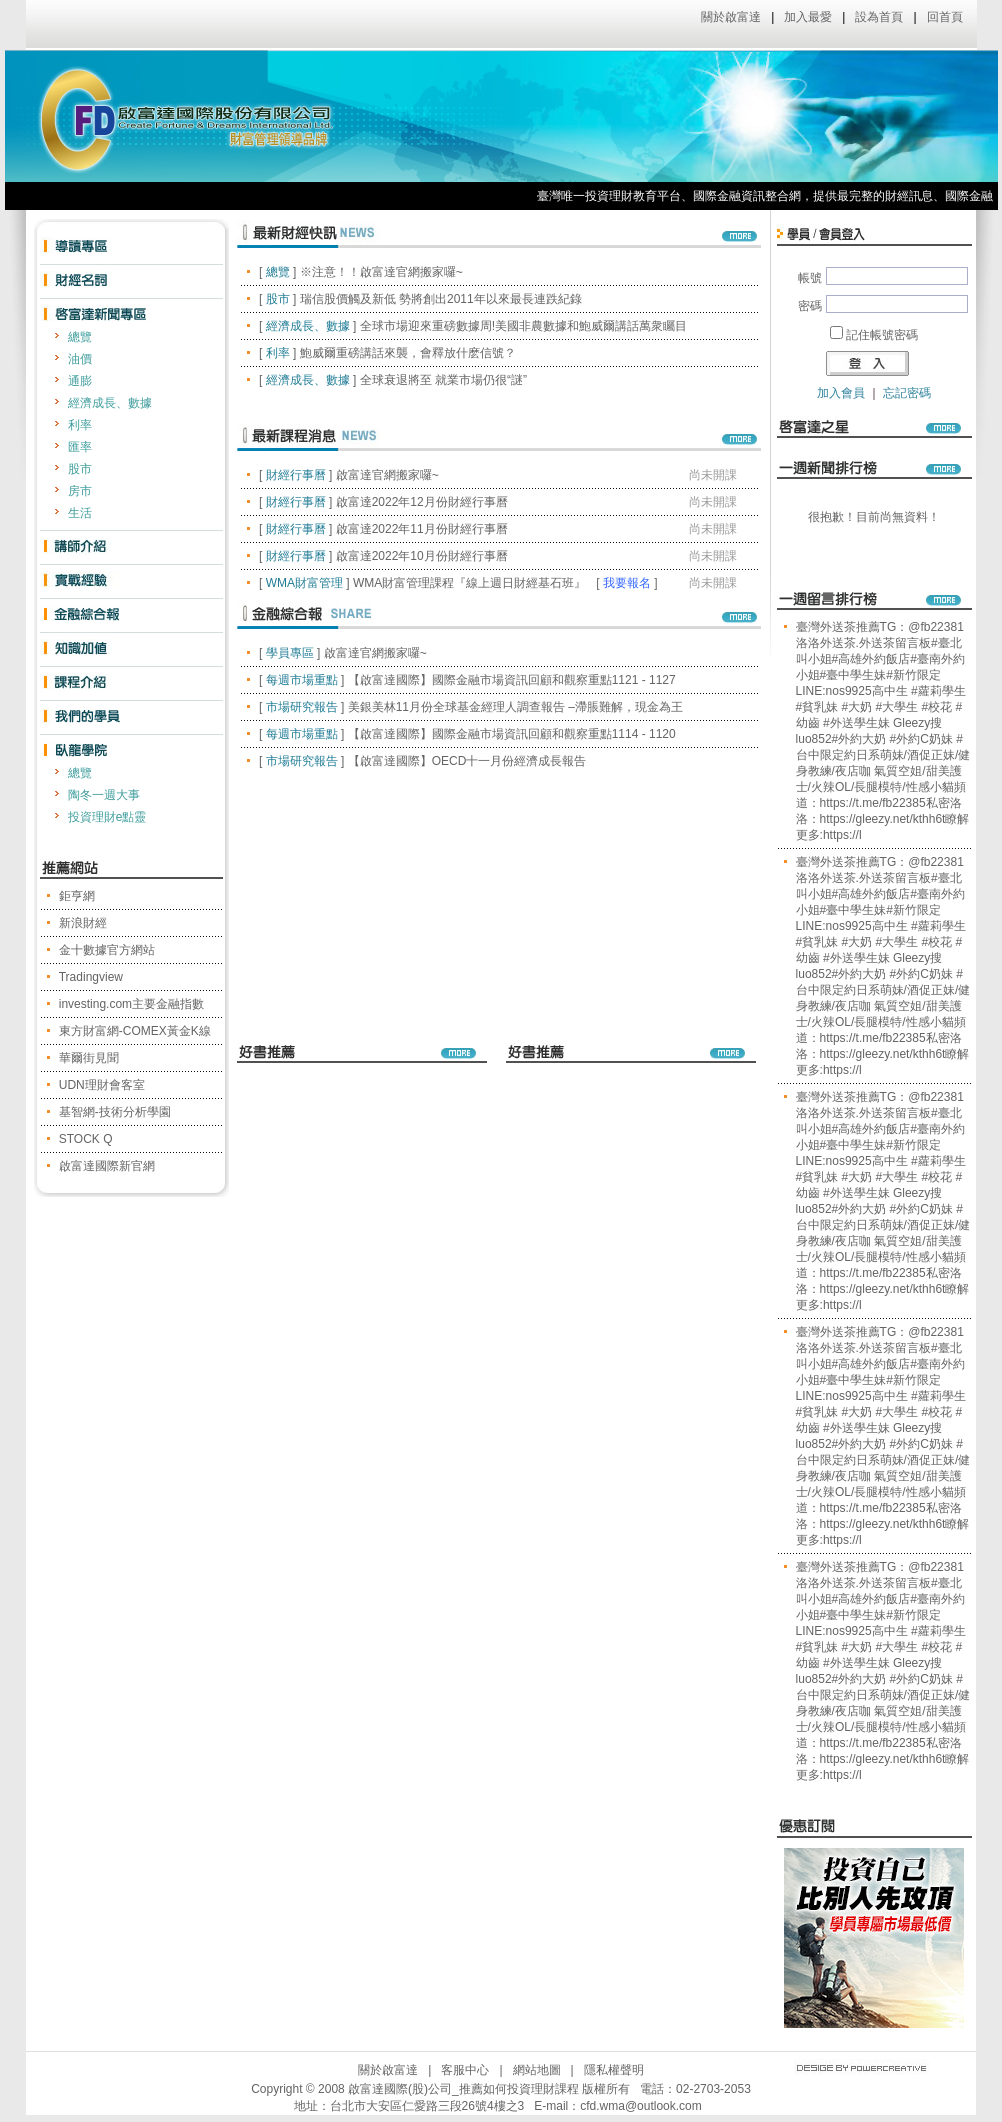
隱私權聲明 (614, 2070)
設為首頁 (879, 17)
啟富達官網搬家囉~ (387, 475)
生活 (80, 513)
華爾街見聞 (89, 1058)
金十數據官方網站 (107, 950)
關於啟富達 (731, 17)
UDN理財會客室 (102, 1085)
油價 (80, 359)
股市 (80, 469)
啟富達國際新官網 (107, 1166)
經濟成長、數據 (110, 403)
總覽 (80, 337)
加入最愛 (808, 17)
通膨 (80, 381)
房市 (80, 491)
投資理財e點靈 (107, 817)
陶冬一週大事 (104, 795)
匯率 (80, 447)
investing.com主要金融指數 (131, 1004)
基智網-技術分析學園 (115, 1112)
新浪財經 (83, 923)
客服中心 (465, 2070)
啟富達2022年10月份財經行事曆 (422, 556)
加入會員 (841, 393)
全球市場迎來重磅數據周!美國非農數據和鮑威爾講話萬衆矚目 (523, 326)
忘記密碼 (907, 393)
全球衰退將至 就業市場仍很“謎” (443, 380)
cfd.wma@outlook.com (641, 2106)
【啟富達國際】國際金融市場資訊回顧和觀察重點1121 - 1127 (512, 680)
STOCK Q (86, 1139)
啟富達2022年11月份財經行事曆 (422, 529)
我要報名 (627, 583)
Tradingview (91, 977)
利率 (80, 425)
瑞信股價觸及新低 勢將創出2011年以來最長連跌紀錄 (441, 299)
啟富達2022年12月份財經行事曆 (422, 502)
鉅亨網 (77, 896)
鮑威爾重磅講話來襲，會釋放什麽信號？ (408, 353)
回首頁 (945, 17)
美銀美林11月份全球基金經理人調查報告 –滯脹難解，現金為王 (515, 707)
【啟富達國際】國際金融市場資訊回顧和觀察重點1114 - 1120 (512, 734)
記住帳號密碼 (882, 335)
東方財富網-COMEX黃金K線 (135, 1031)
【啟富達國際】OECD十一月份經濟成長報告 (467, 761)
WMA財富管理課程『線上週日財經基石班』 (469, 583)
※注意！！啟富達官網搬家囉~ (381, 272)
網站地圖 (537, 2070)
